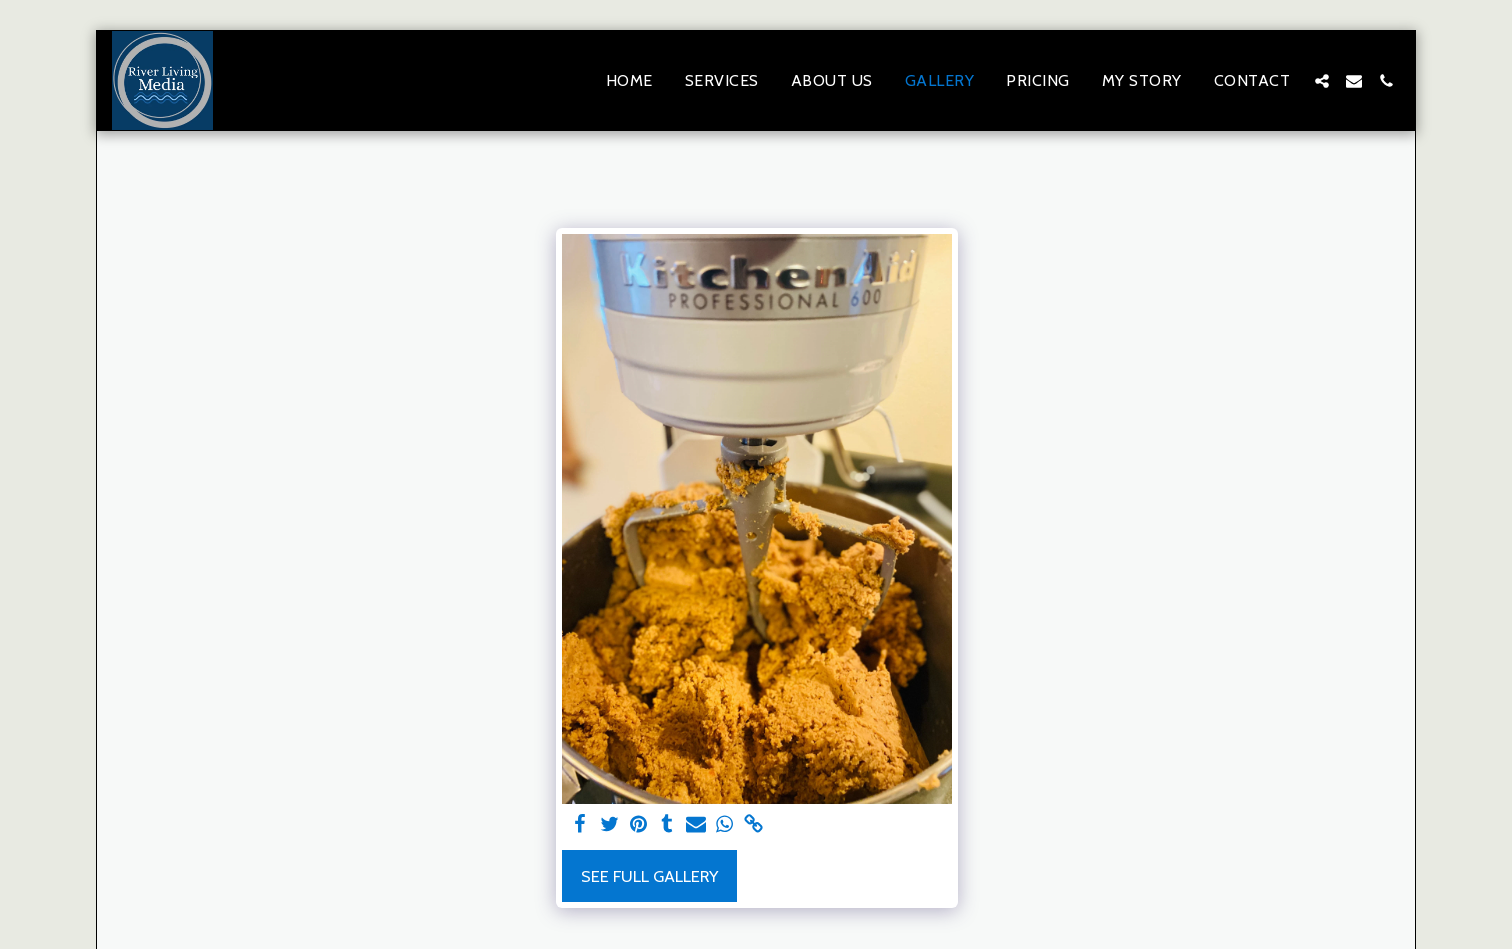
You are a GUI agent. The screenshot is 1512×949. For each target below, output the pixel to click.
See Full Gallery (649, 876)
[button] (1322, 81)
